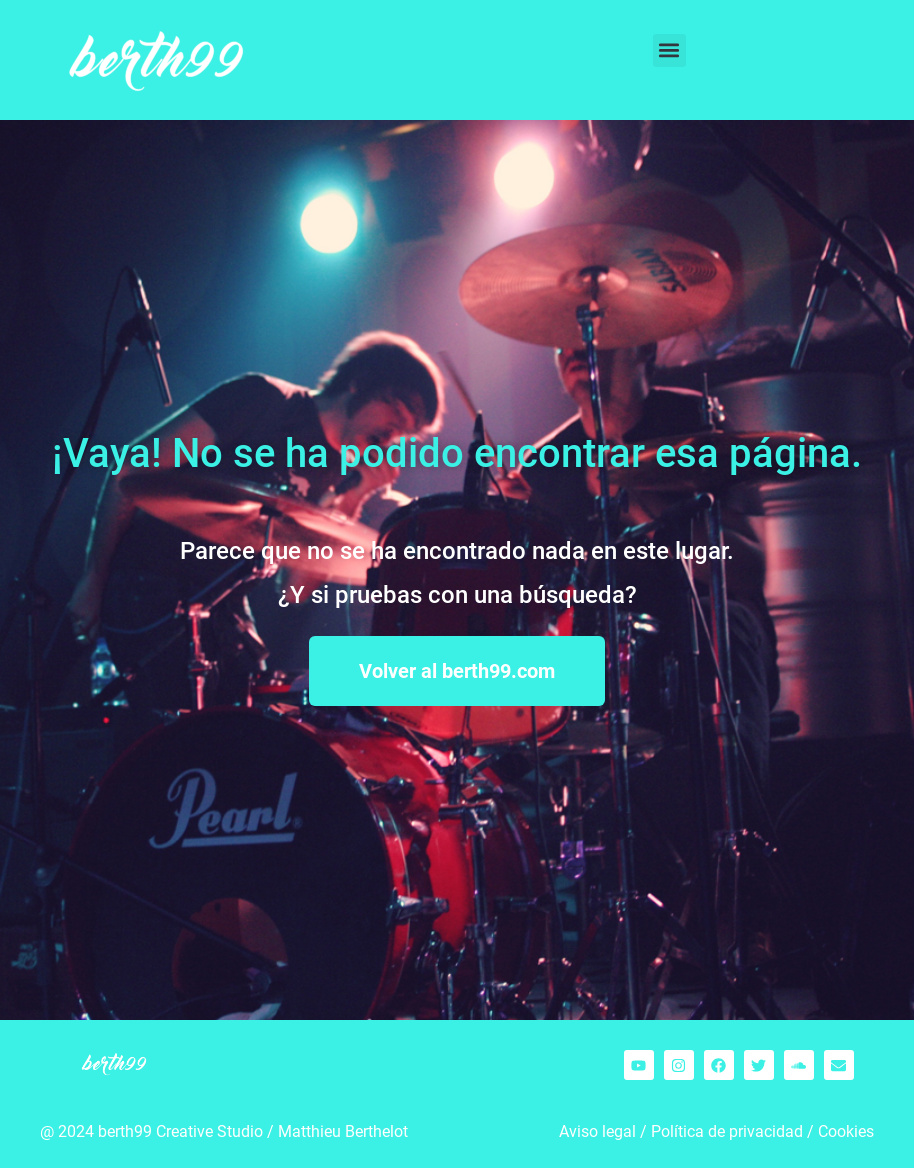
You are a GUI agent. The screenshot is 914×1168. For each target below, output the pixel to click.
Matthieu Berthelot (343, 1131)
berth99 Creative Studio (180, 1131)
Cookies (846, 1131)
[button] (669, 50)
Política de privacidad (727, 1131)
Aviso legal (597, 1131)
